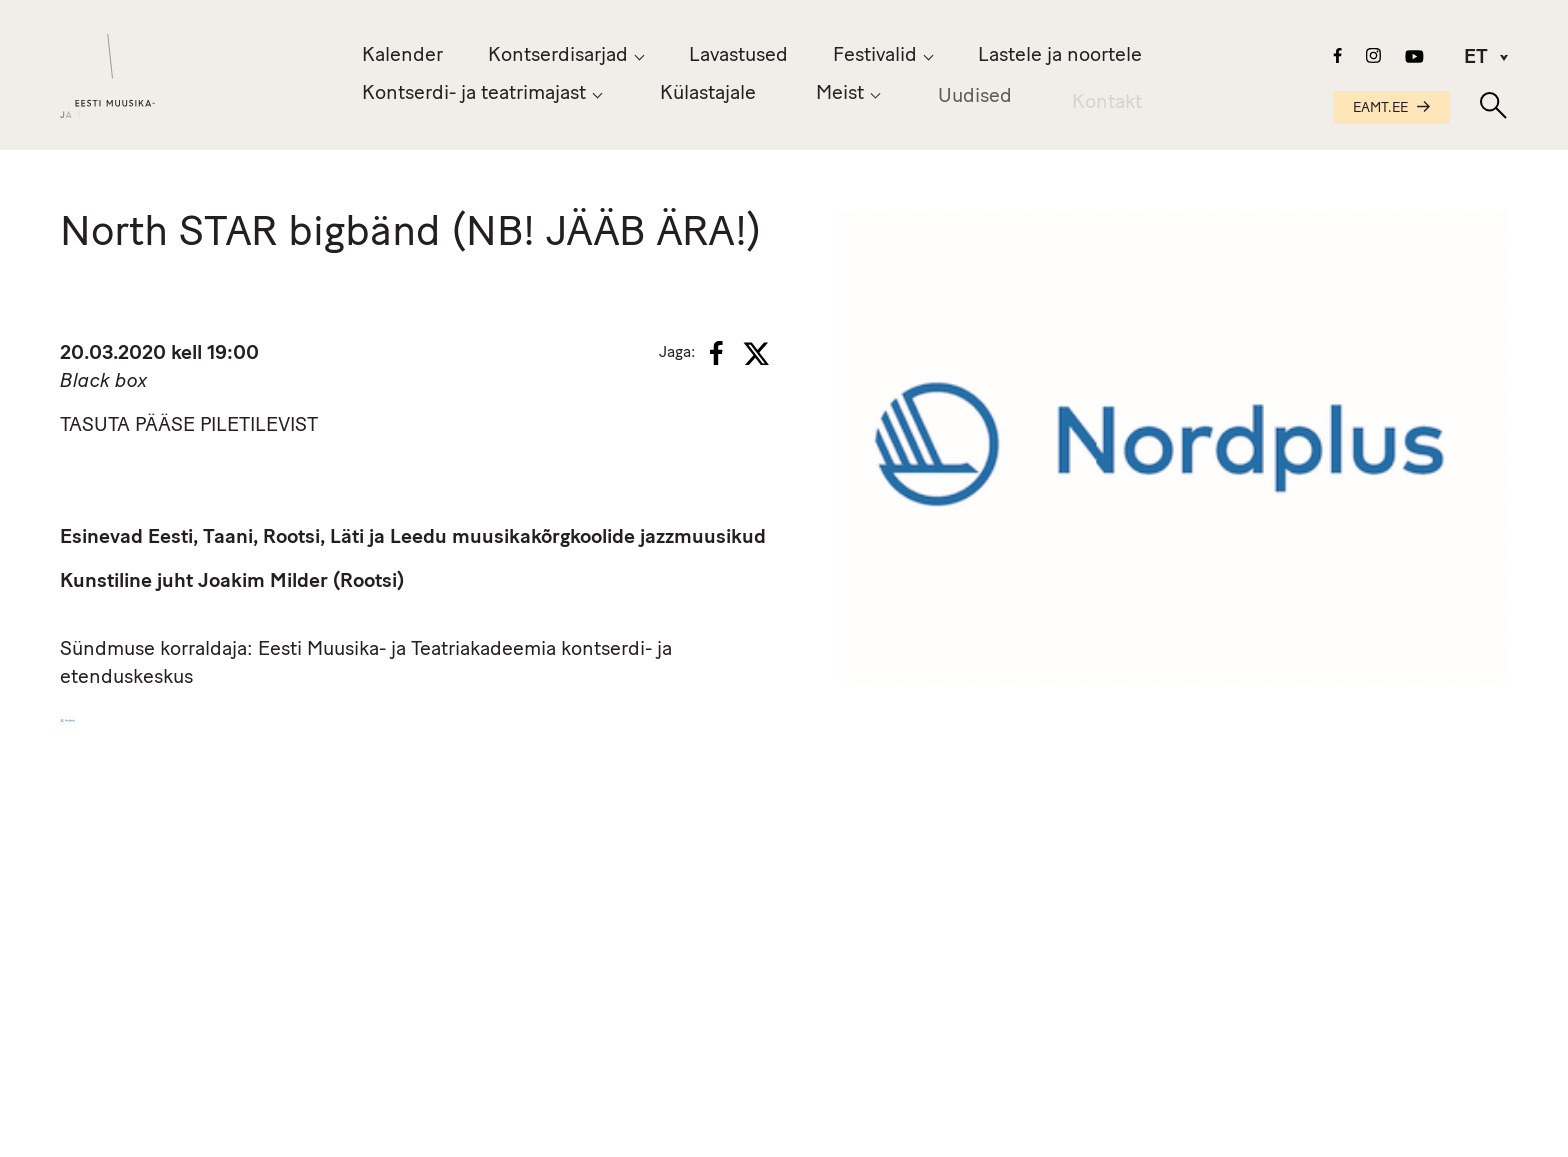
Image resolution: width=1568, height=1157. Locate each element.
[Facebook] (716, 353)
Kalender (402, 56)
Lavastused (738, 56)
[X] (756, 354)
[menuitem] (1478, 58)
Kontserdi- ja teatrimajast (474, 94)
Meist (840, 96)
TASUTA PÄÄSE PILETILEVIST (189, 426)
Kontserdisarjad (558, 56)
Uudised (975, 101)
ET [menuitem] (1476, 59)
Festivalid (875, 56)
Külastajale (708, 94)
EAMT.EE (1391, 108)
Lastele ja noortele (1060, 56)
